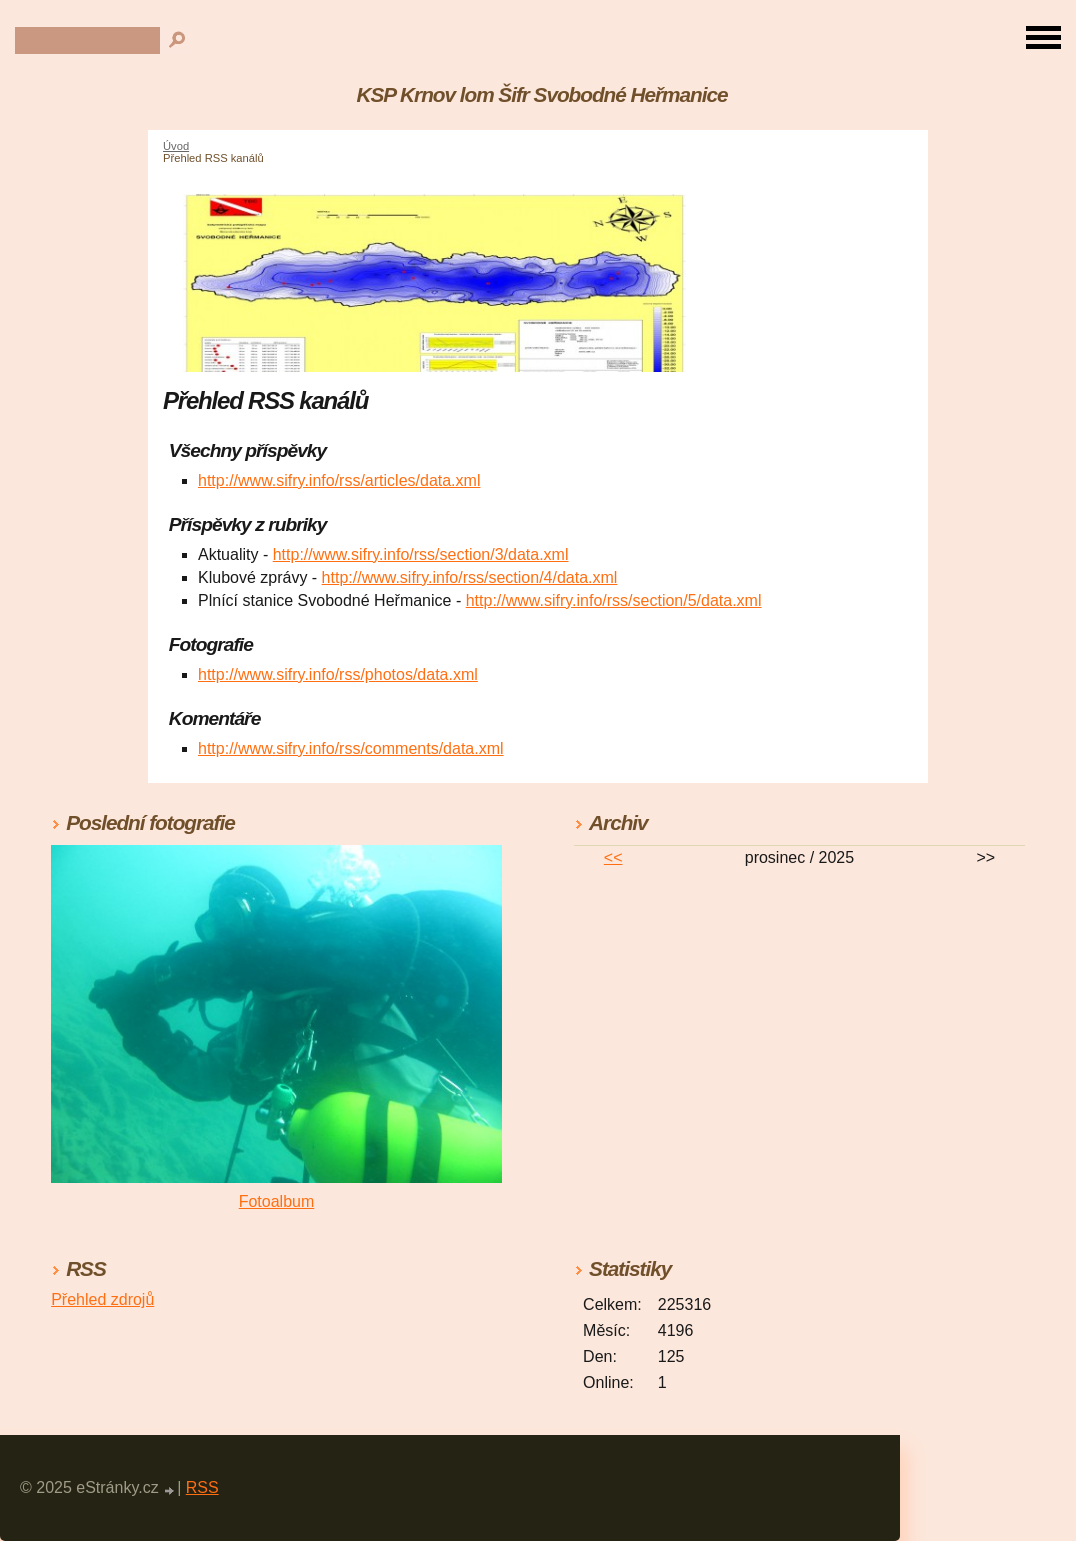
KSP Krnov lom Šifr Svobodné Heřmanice (542, 94)
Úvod (176, 146)
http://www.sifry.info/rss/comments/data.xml (351, 748)
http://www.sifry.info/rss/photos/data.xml (338, 674)
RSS (202, 1487)
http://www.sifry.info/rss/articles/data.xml (339, 480)
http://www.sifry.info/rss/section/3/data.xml (421, 554)
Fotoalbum (277, 1201)
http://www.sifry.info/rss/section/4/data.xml (470, 577)
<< (613, 857)
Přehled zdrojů (102, 1299)
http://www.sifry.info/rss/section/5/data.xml (614, 600)
